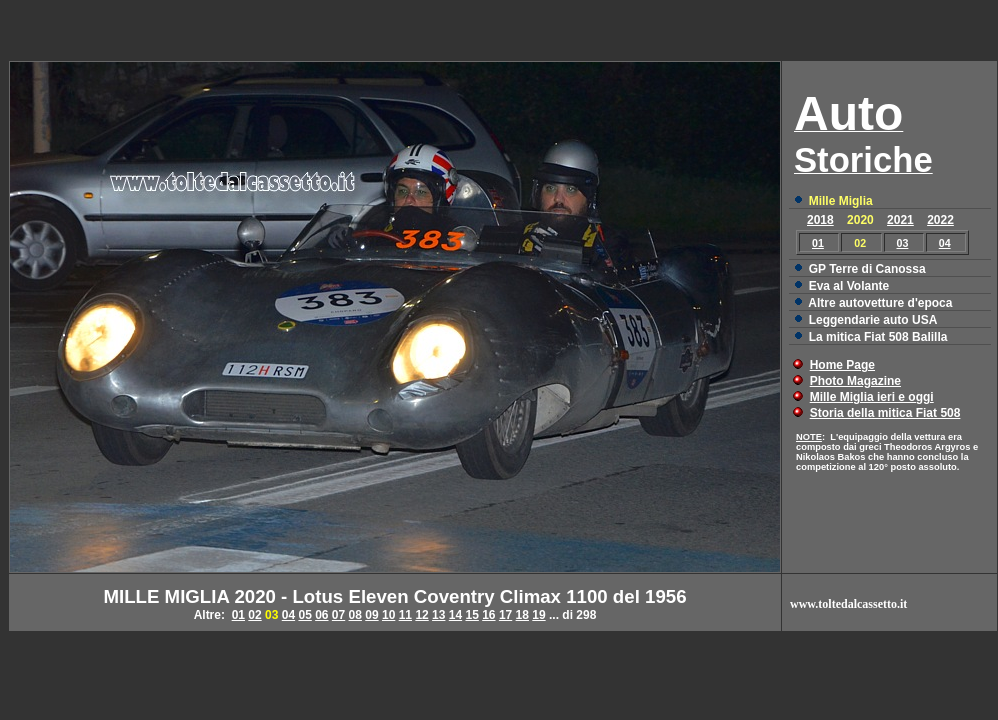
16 (488, 615)
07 (338, 615)
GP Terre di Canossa (867, 269)
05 (304, 615)
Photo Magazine (855, 381)
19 (538, 615)
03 (903, 243)
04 (945, 243)
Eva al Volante (849, 286)
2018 (820, 220)
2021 (900, 220)
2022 (940, 220)
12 (421, 615)
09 (371, 615)
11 (405, 615)
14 (455, 615)
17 (505, 615)
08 (355, 615)
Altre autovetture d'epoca (880, 303)
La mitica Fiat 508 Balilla (878, 337)
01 (818, 243)
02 (254, 615)
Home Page (842, 365)
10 (388, 615)
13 (438, 615)
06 (321, 615)
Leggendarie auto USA (873, 320)
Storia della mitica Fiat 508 (885, 413)
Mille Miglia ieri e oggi (872, 397)
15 (471, 615)
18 (522, 615)
